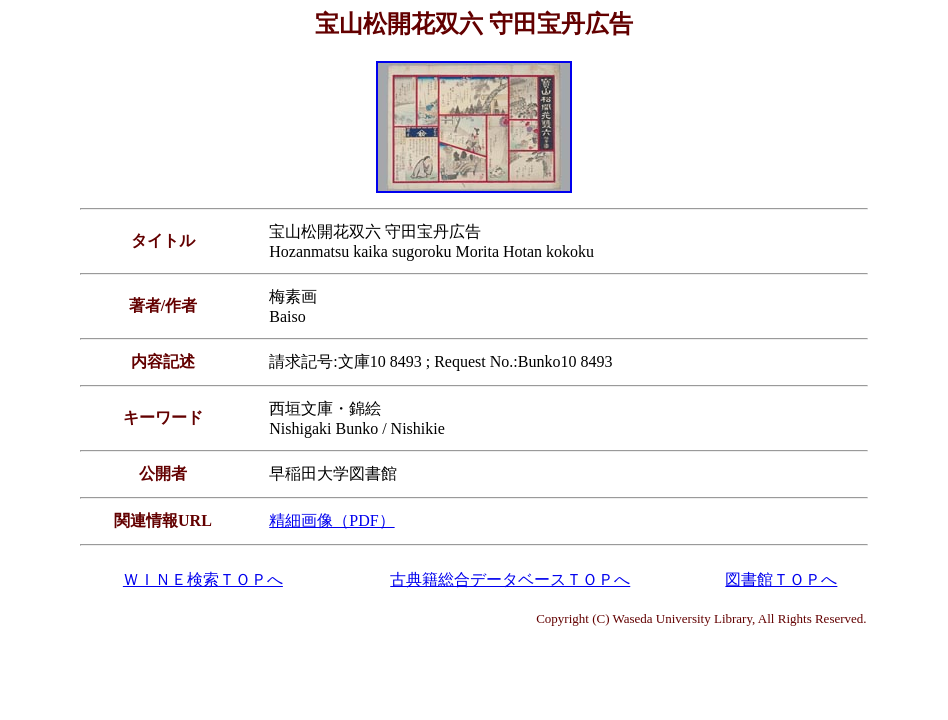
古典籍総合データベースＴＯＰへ (510, 579)
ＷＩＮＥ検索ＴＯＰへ (203, 579)
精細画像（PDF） (331, 520)
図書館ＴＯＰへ (781, 579)
